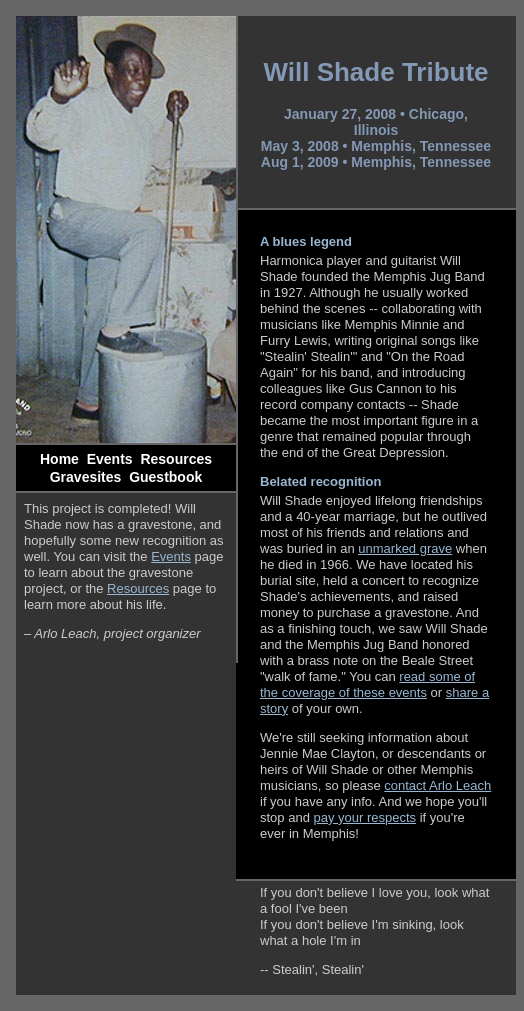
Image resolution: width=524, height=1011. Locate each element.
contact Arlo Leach (437, 785)
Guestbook (165, 477)
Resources (176, 459)
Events (110, 459)
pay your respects (365, 817)
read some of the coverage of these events (367, 684)
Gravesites (86, 477)
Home (59, 459)
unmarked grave (405, 548)
